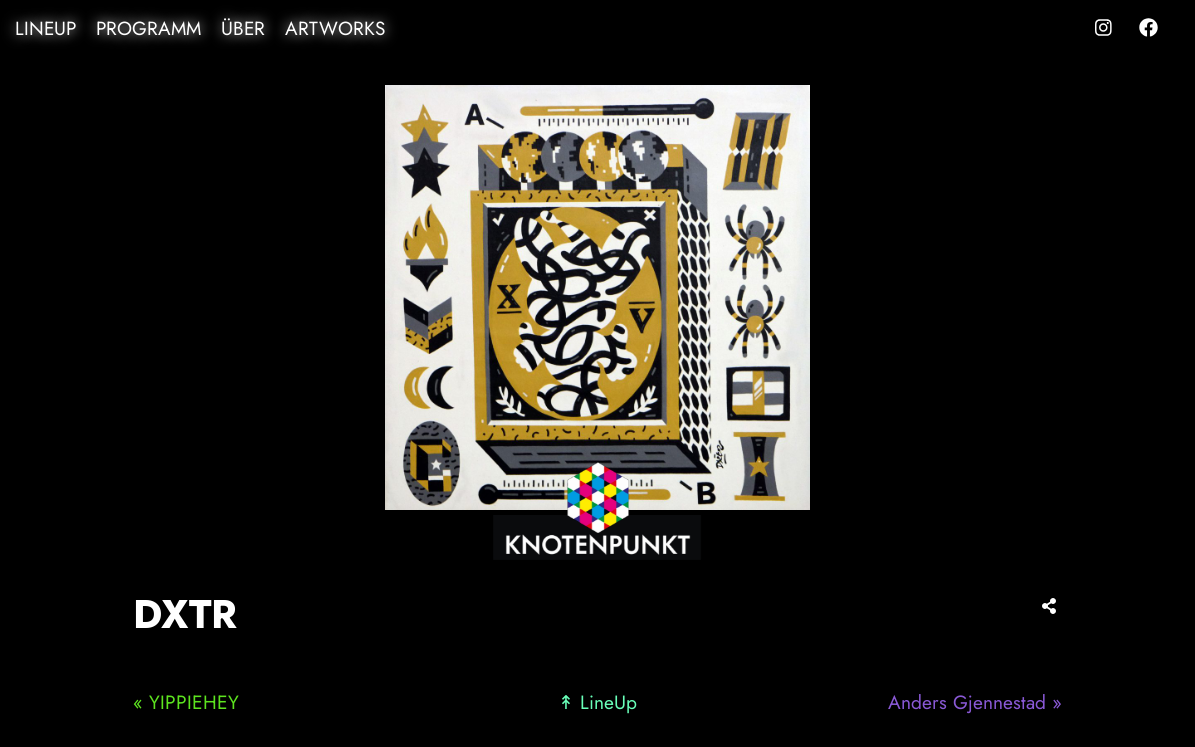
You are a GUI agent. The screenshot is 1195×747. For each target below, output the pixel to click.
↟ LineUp (597, 702)
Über (243, 28)
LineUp (45, 28)
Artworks (335, 28)
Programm (148, 28)
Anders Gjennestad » (975, 702)
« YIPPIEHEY (186, 702)
